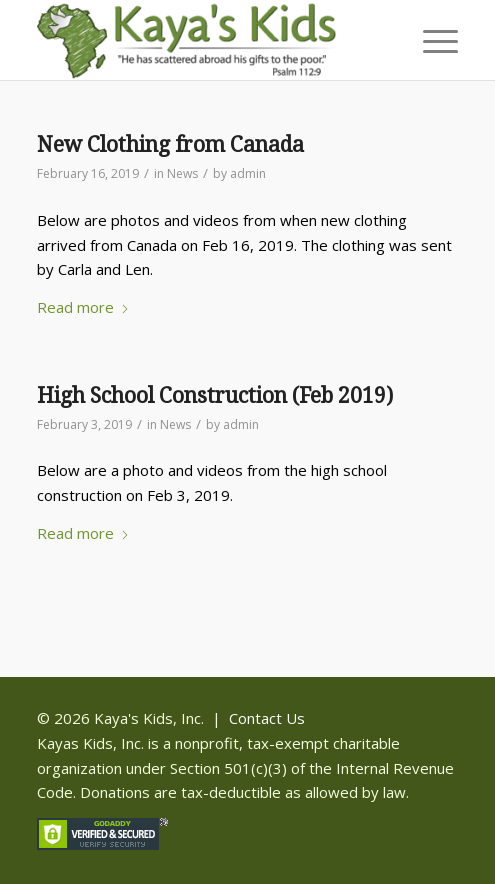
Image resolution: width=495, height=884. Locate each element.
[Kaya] (205, 40)
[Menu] (430, 40)
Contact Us (267, 718)
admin (248, 173)
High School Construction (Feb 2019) (215, 395)
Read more (83, 307)
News (182, 173)
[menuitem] (430, 40)
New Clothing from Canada (170, 144)
